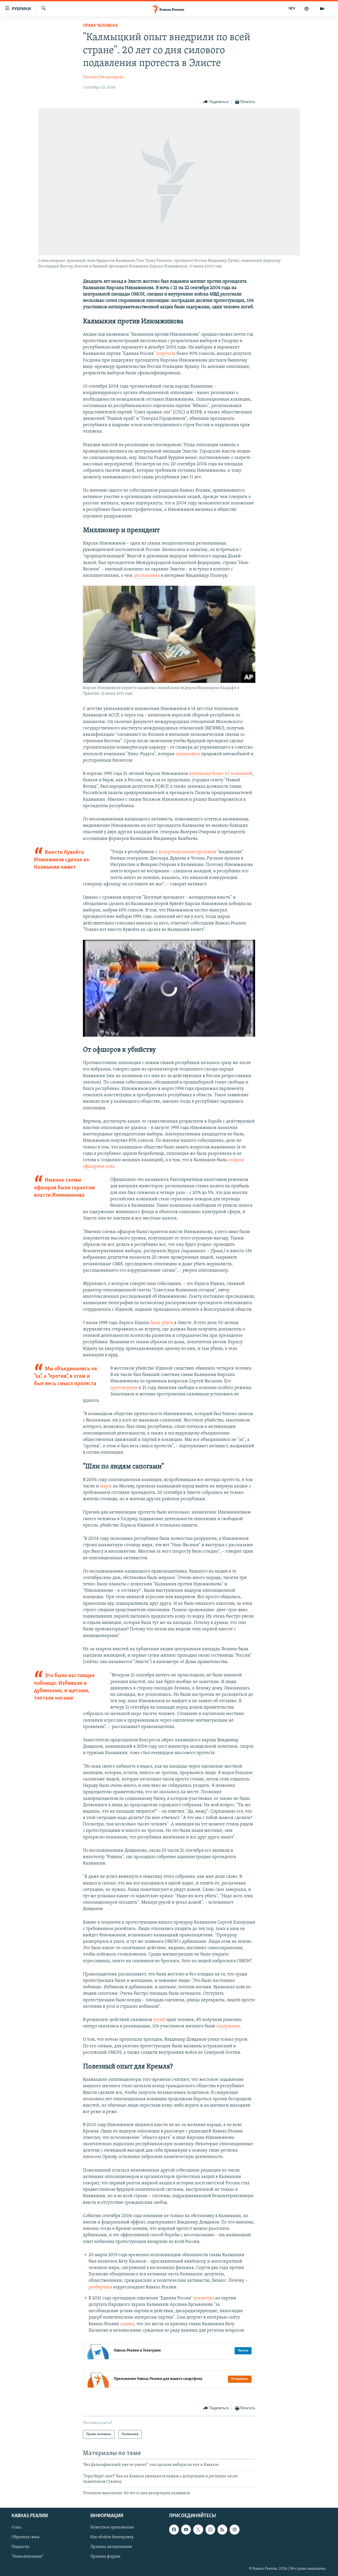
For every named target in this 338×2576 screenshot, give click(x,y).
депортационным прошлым (187, 852)
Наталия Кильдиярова (103, 77)
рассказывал (147, 575)
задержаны (228, 2026)
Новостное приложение (112, 2527)
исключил (203, 2298)
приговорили (124, 1387)
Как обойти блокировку (112, 2537)
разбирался (101, 2287)
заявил (127, 2324)
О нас (16, 2527)
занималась (188, 754)
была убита (161, 1322)
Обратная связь (25, 2537)
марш (106, 1486)
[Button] (215, 102)
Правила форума (105, 2557)
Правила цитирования (111, 2547)
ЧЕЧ (291, 9)
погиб (159, 2019)
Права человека (100, 25)
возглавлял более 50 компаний (220, 773)
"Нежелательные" (27, 2557)
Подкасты (20, 2547)
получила (166, 353)
